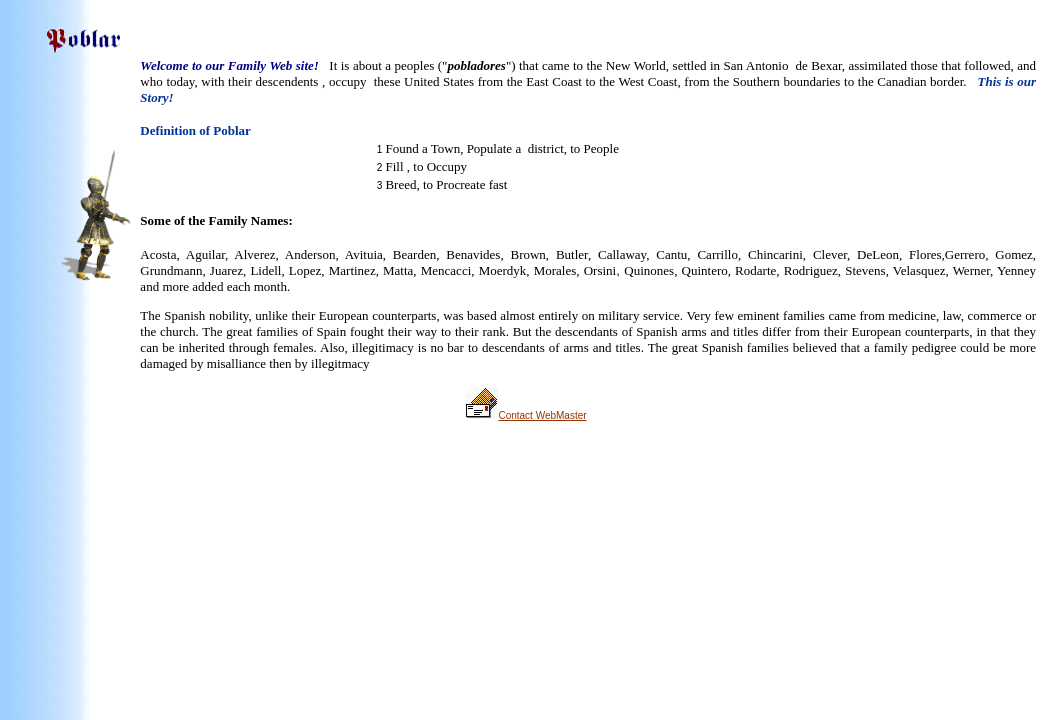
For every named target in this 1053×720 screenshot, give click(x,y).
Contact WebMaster (542, 415)
